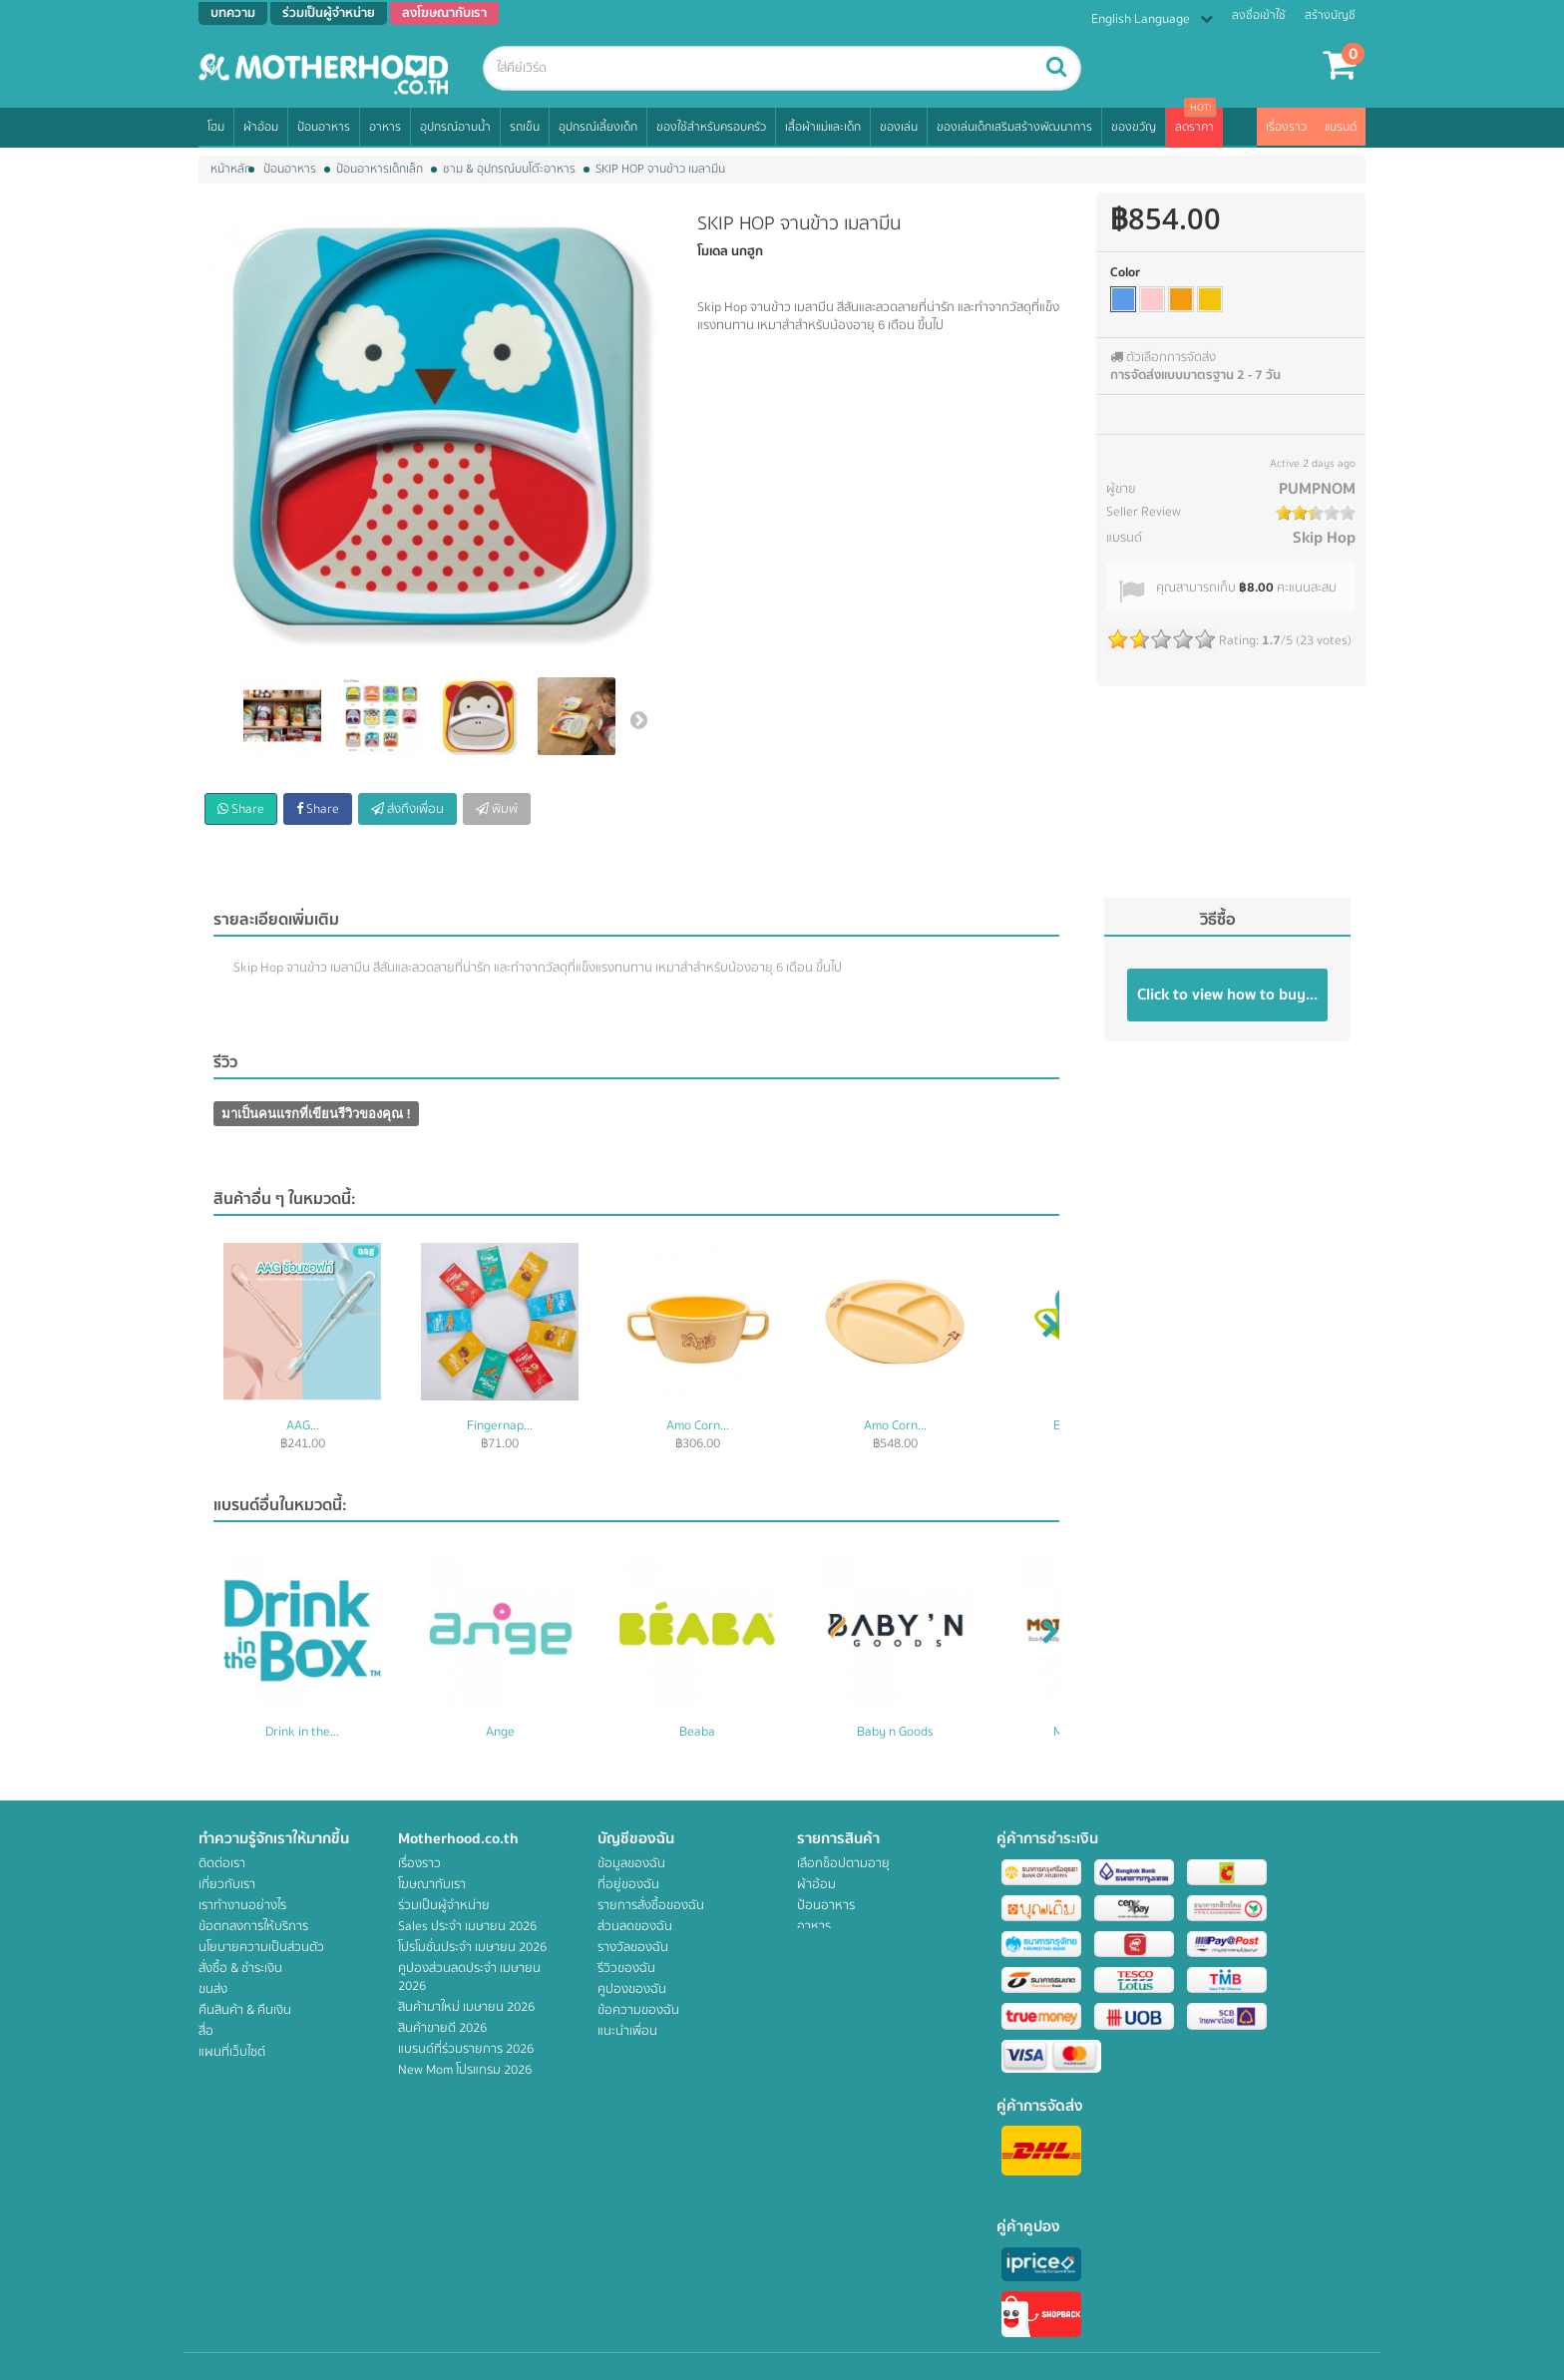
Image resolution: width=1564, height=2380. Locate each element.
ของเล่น (899, 127)
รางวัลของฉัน (632, 1947)
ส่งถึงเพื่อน (407, 809)
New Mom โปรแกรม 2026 (465, 2070)
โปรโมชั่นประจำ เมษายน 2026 (472, 1947)
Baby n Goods (895, 1732)
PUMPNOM (1317, 489)
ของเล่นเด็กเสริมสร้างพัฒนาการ (1014, 127)
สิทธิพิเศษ (822, 2094)
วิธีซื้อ (1218, 920)
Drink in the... (302, 1732)
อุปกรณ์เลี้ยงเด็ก (598, 127)
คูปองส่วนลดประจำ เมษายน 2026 (469, 1977)
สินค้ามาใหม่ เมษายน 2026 (466, 2007)
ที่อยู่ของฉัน (628, 1884)
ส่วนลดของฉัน (634, 1926)
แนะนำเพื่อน (627, 2031)
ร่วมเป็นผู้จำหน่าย (444, 1905)
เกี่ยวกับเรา (226, 1884)
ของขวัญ (1133, 127)
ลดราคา (1194, 127)
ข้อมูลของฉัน (631, 1863)
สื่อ (205, 2031)
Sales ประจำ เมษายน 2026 (467, 1926)
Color (1125, 272)
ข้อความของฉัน (638, 2010)
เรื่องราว (1286, 127)
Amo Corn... (697, 1425)
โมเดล (712, 251)
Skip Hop (1324, 538)
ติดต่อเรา (221, 1863)
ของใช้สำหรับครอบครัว (711, 127)
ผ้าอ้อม (260, 127)
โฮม (215, 127)
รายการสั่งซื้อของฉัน (650, 1905)
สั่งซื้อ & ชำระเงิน (240, 1968)
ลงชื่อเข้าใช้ (1259, 15)
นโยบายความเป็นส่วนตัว (261, 1947)
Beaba (697, 1732)
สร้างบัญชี (1330, 15)
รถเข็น (525, 127)
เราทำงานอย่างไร (242, 1905)
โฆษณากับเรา (432, 1884)
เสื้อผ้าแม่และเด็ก (823, 127)
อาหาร (385, 127)
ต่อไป (638, 719)
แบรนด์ (1341, 127)
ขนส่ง (212, 1989)
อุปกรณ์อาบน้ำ (455, 127)
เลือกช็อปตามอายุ (843, 1863)
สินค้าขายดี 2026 (442, 2028)
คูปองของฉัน (631, 1989)
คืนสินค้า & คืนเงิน (244, 2010)
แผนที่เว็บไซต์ (231, 2052)
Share (240, 809)
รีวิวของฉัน (626, 1968)
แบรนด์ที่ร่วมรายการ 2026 (466, 2049)
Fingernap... (500, 1425)
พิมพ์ (497, 809)
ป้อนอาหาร (323, 127)
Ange (500, 1732)
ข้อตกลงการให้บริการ (253, 1926)
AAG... (302, 1425)
